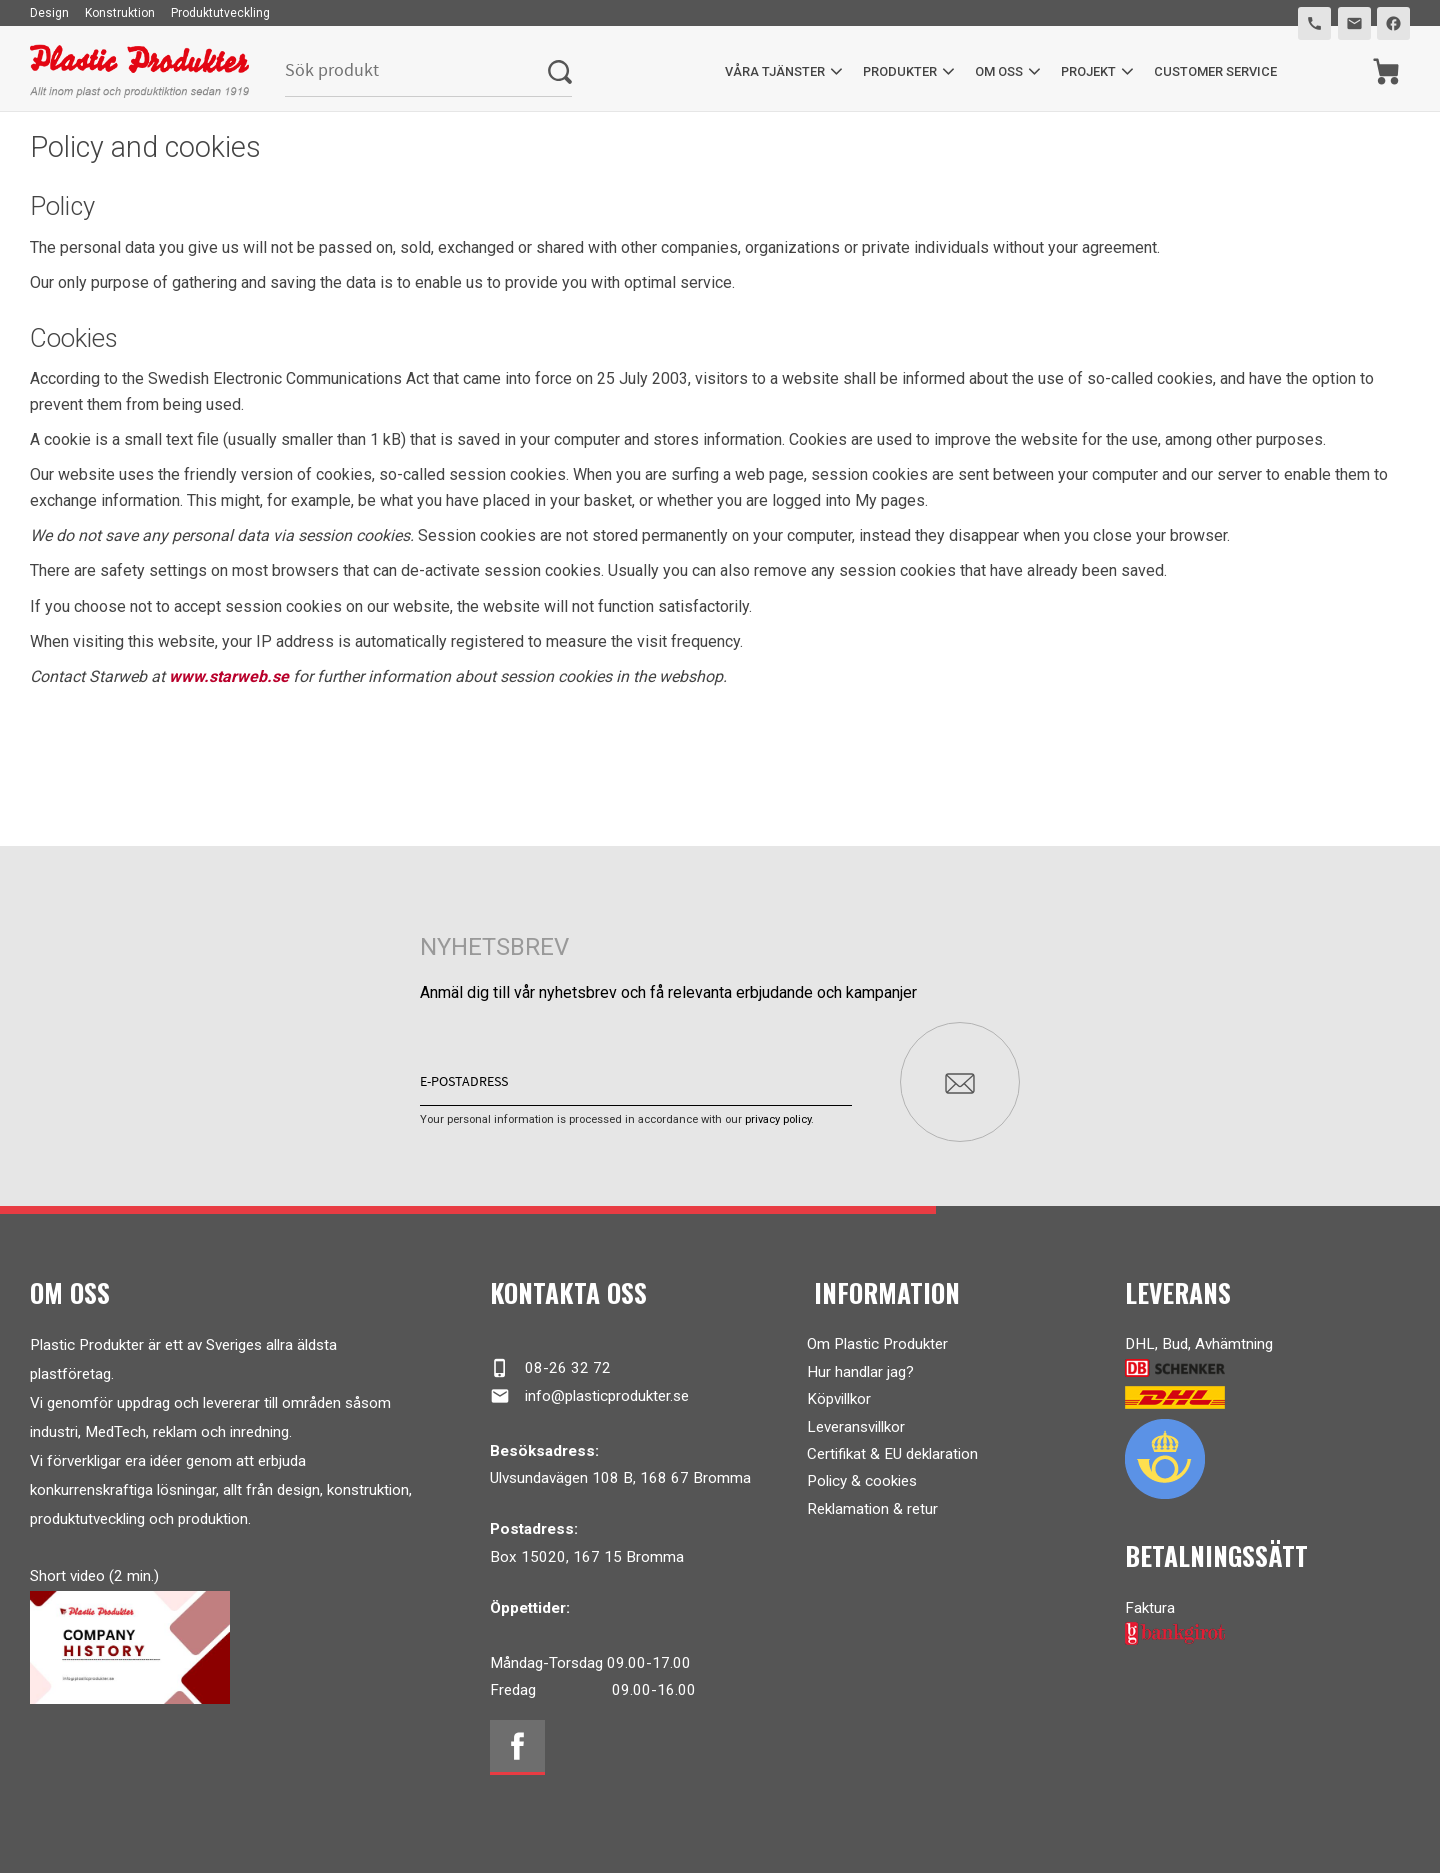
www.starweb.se (229, 676)
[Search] (560, 71)
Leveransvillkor (856, 1427)
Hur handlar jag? (860, 1372)
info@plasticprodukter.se (589, 1396)
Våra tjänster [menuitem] (775, 71)
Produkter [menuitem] (900, 71)
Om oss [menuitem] (999, 71)
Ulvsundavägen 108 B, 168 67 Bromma (620, 1478)
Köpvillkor (839, 1399)
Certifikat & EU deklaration (892, 1454)
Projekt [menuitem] (1088, 71)
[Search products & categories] (416, 71)
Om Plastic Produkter (877, 1344)
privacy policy (778, 1119)
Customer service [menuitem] (1215, 71)
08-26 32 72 (550, 1368)
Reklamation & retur (872, 1509)
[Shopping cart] (1386, 71)
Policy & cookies (862, 1481)
